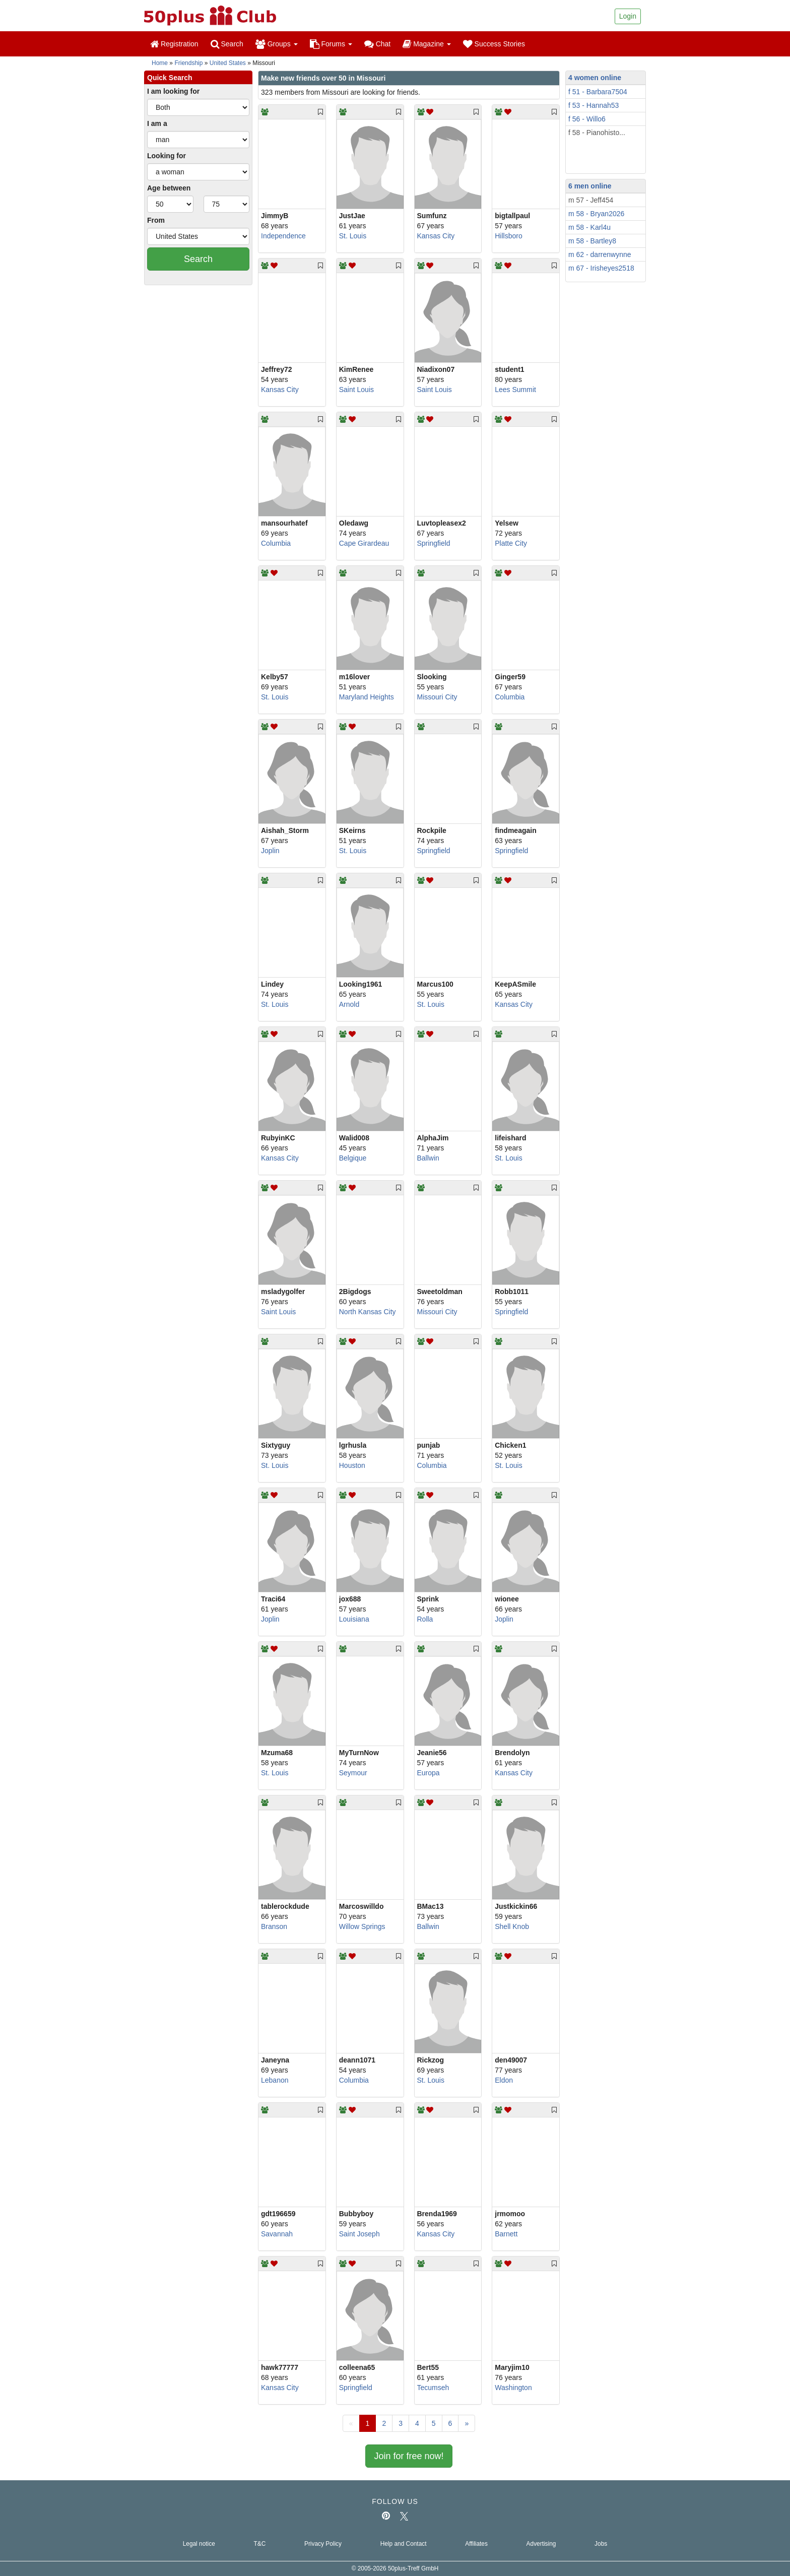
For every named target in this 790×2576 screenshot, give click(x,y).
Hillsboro (508, 236)
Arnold (349, 1004)
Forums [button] (331, 44)
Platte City (511, 543)
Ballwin (428, 1158)
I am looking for (173, 91)
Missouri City (437, 697)
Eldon (504, 2080)
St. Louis (352, 236)
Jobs (601, 2543)
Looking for (166, 156)
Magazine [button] (426, 44)
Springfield (433, 543)
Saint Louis (356, 389)
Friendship (188, 63)
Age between (168, 188)
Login (627, 16)
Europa (428, 1773)
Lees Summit (515, 389)
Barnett (506, 2234)
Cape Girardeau (364, 543)
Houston (352, 1465)
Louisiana (354, 1619)
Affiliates (476, 2543)
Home (160, 63)
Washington (513, 2388)
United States (228, 63)
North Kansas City (367, 1312)
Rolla (425, 1619)
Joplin (270, 851)
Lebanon (275, 2080)
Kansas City (436, 236)
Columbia (276, 543)
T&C (259, 2543)
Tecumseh (433, 2388)
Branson (274, 1926)
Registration (174, 44)
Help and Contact (403, 2543)
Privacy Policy (323, 2543)
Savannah (277, 2234)
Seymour (353, 1773)
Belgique (353, 1158)
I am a (157, 123)
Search (227, 44)
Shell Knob (512, 1926)
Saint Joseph (359, 2234)
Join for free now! (408, 2456)
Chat (377, 44)
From (156, 220)
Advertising (541, 2543)
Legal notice (199, 2543)
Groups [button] (276, 44)
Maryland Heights (366, 697)
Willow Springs (362, 1926)
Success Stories (494, 44)
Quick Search (169, 78)
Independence (283, 236)
